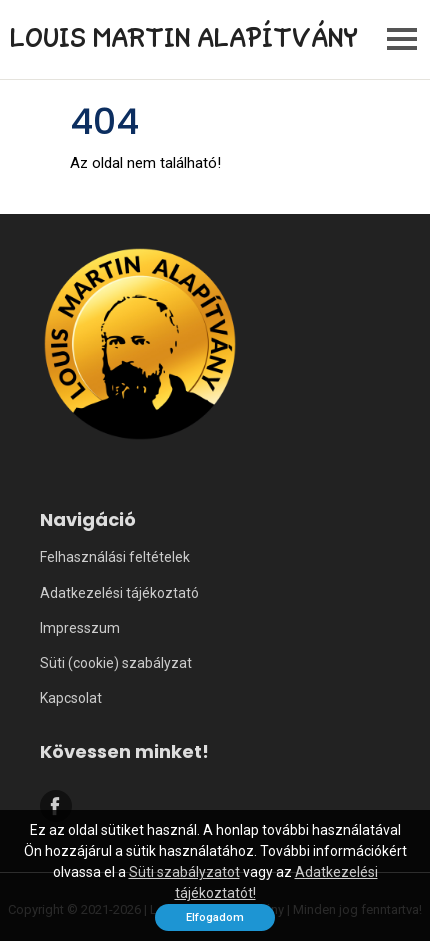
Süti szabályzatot (184, 872)
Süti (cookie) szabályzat (116, 663)
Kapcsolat (71, 698)
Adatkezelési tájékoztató (119, 593)
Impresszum (80, 628)
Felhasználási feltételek (115, 557)
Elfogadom (215, 917)
